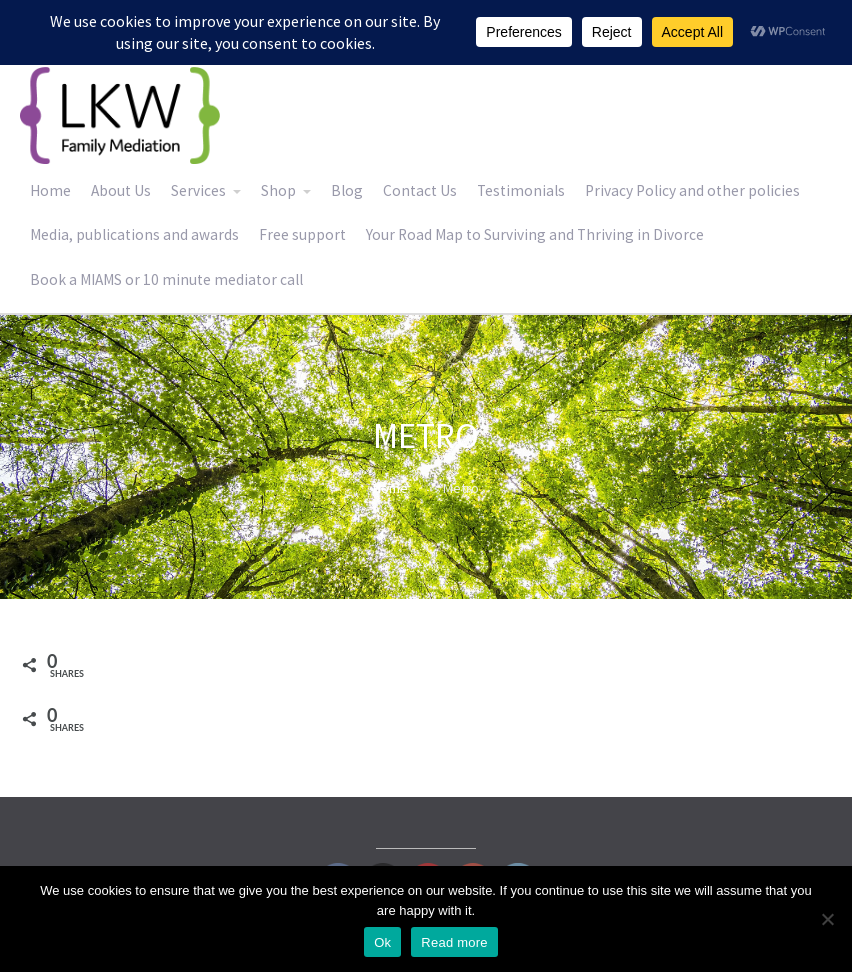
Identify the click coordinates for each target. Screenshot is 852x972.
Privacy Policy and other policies (692, 190)
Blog (347, 190)
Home (50, 190)
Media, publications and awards (134, 234)
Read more (454, 942)
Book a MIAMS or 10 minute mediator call (166, 279)
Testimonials (521, 190)
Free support (302, 234)
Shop (278, 190)
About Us (121, 190)
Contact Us (420, 190)
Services (198, 190)
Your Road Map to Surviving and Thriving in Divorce (535, 234)
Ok (382, 942)
